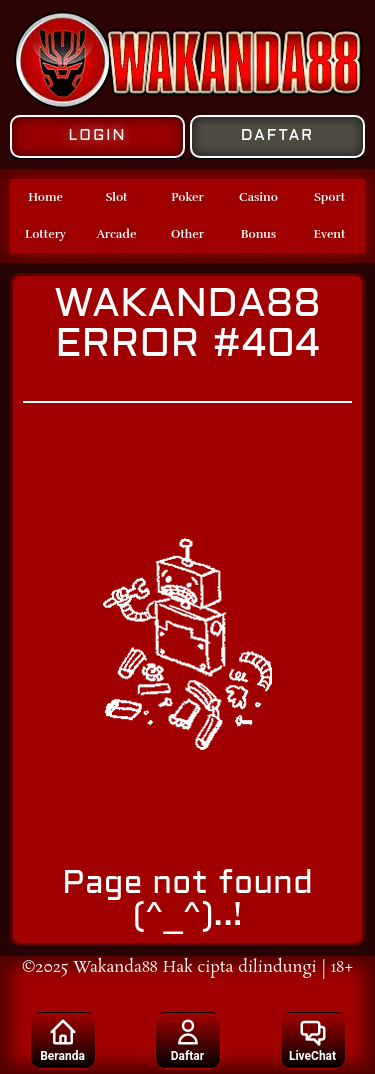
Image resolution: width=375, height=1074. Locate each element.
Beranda (62, 1040)
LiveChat (312, 1040)
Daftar (187, 1040)
